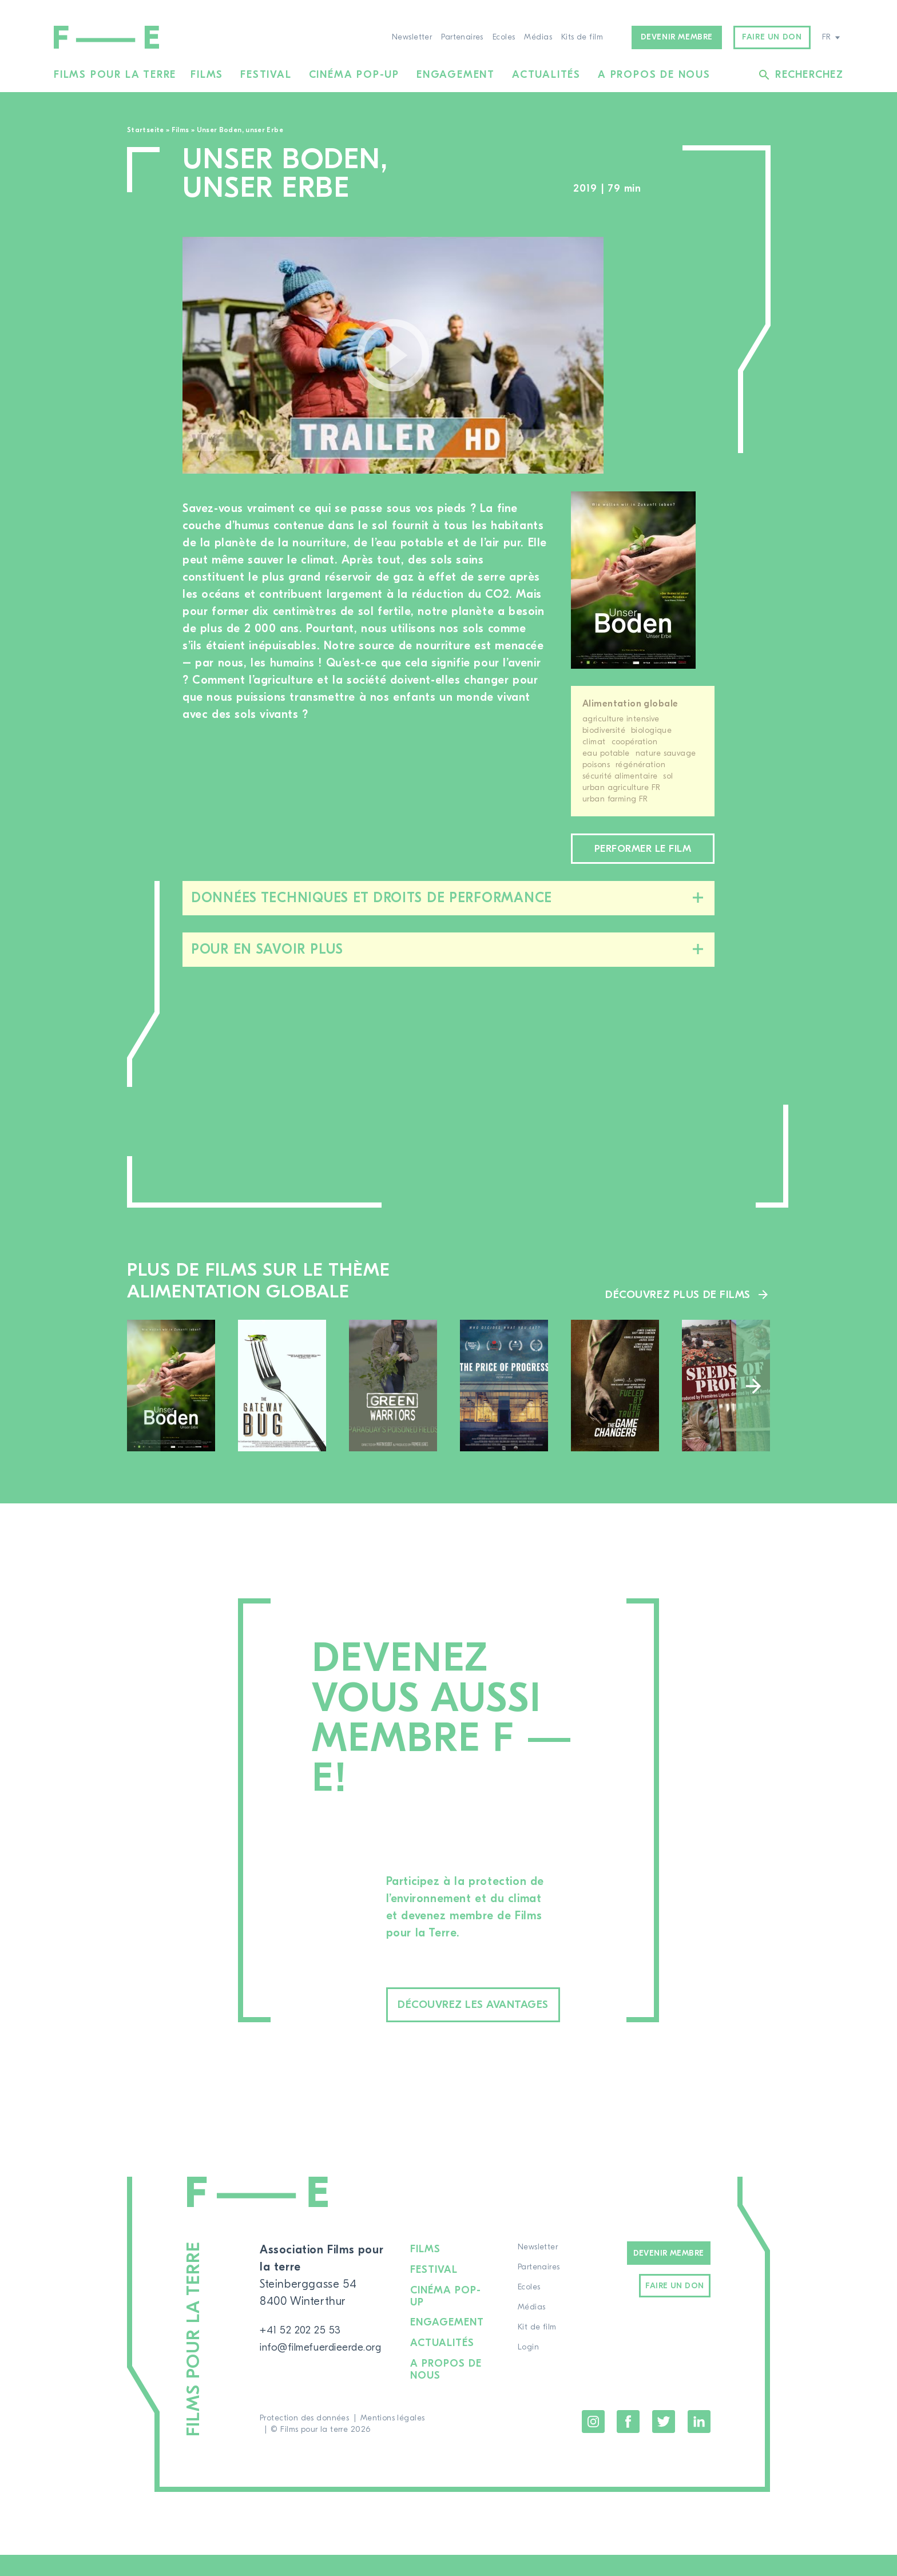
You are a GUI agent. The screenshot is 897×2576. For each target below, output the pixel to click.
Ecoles (504, 37)
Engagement (455, 75)
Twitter (663, 2442)
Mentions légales (392, 2439)
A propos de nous (654, 75)
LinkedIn (699, 2442)
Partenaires (462, 37)
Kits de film (582, 37)
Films (206, 75)
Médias (538, 37)
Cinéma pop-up (354, 75)
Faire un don (771, 37)
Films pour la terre (115, 75)
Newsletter (412, 37)
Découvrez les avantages (498, 2027)
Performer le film (642, 859)
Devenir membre (677, 37)
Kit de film (542, 2351)
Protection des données (304, 2439)
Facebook (628, 2442)
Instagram (593, 2442)
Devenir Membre (668, 2278)
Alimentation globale (630, 703)
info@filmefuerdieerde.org (329, 2371)
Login (534, 2371)
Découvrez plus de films (675, 1315)
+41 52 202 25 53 (305, 2354)
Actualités (546, 75)
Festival (265, 75)
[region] (670, 355)
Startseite (145, 130)
